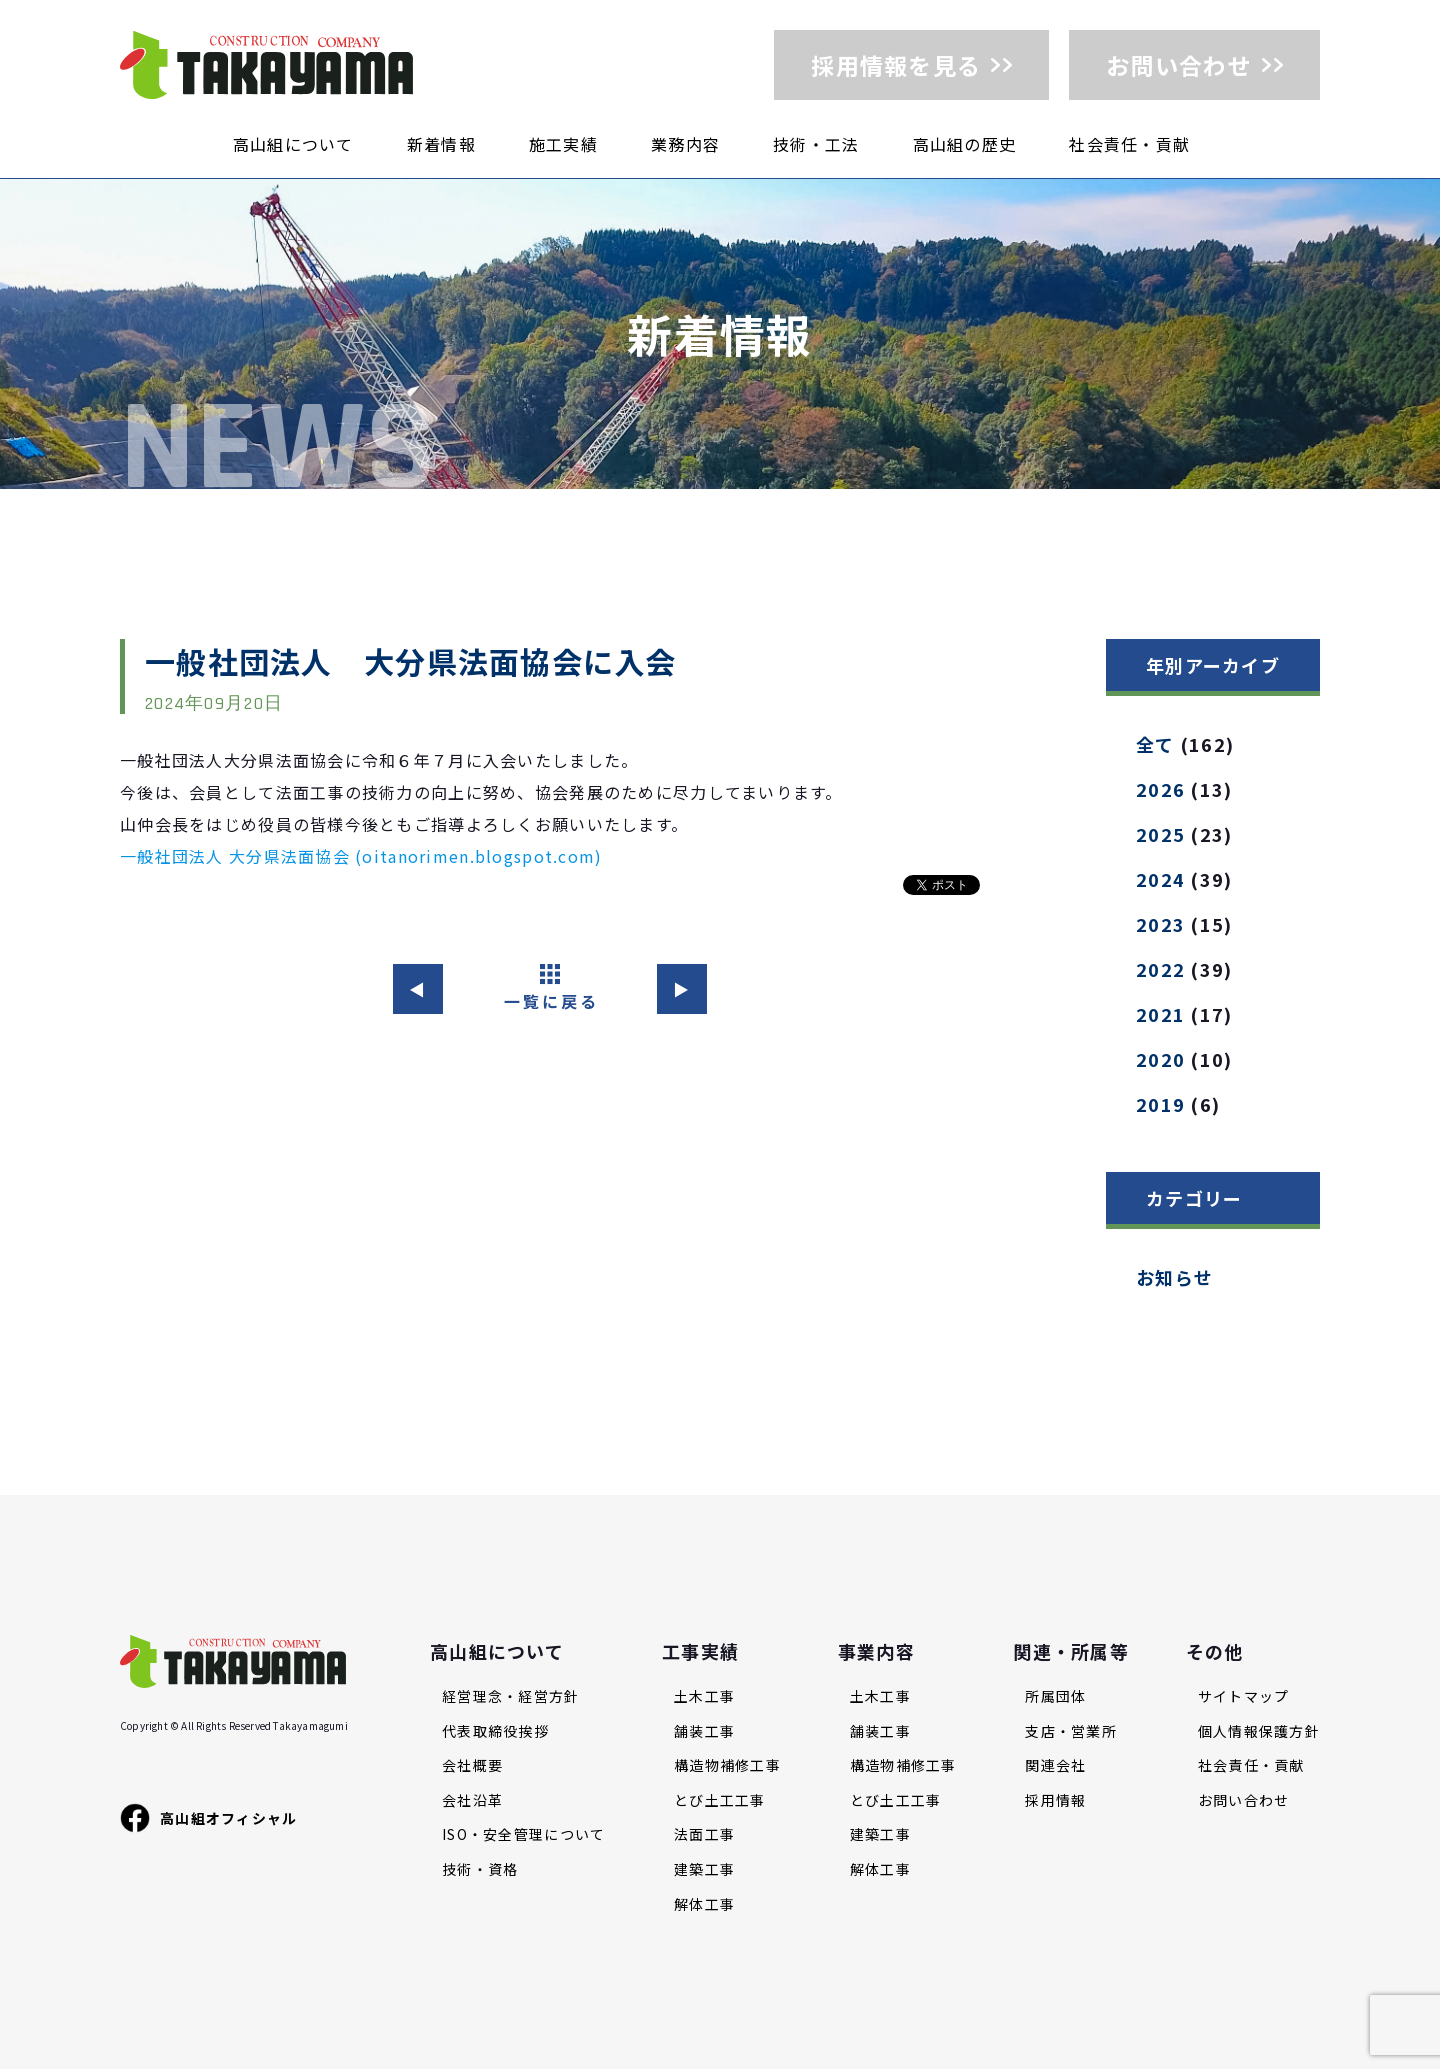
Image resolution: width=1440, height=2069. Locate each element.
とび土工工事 (720, 1800)
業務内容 (685, 144)
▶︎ (681, 989)
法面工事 (704, 1834)
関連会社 (1055, 1765)
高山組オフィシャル (209, 1818)
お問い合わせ (1179, 65)
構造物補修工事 (727, 1765)
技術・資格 (480, 1869)
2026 (1160, 789)
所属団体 (1055, 1696)
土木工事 (704, 1696)
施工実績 (563, 144)
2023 (1160, 924)
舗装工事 (704, 1731)
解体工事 (704, 1904)
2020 (1160, 1059)
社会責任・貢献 (1129, 144)
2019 (1160, 1104)
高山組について (293, 144)
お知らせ (1174, 1277)
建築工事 (704, 1869)
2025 (1160, 834)
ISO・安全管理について (523, 1834)
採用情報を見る (896, 65)
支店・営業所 (1071, 1731)
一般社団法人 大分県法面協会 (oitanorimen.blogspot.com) (361, 856)
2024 (1160, 879)
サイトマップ (1244, 1696)
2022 (1160, 969)
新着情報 (441, 144)
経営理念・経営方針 (511, 1696)
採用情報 (1055, 1800)
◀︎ (417, 989)
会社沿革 (472, 1800)
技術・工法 (816, 144)
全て (1155, 744)
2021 (1160, 1014)
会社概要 (472, 1765)
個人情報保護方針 (1259, 1731)
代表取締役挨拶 (495, 1731)
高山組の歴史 (965, 144)
